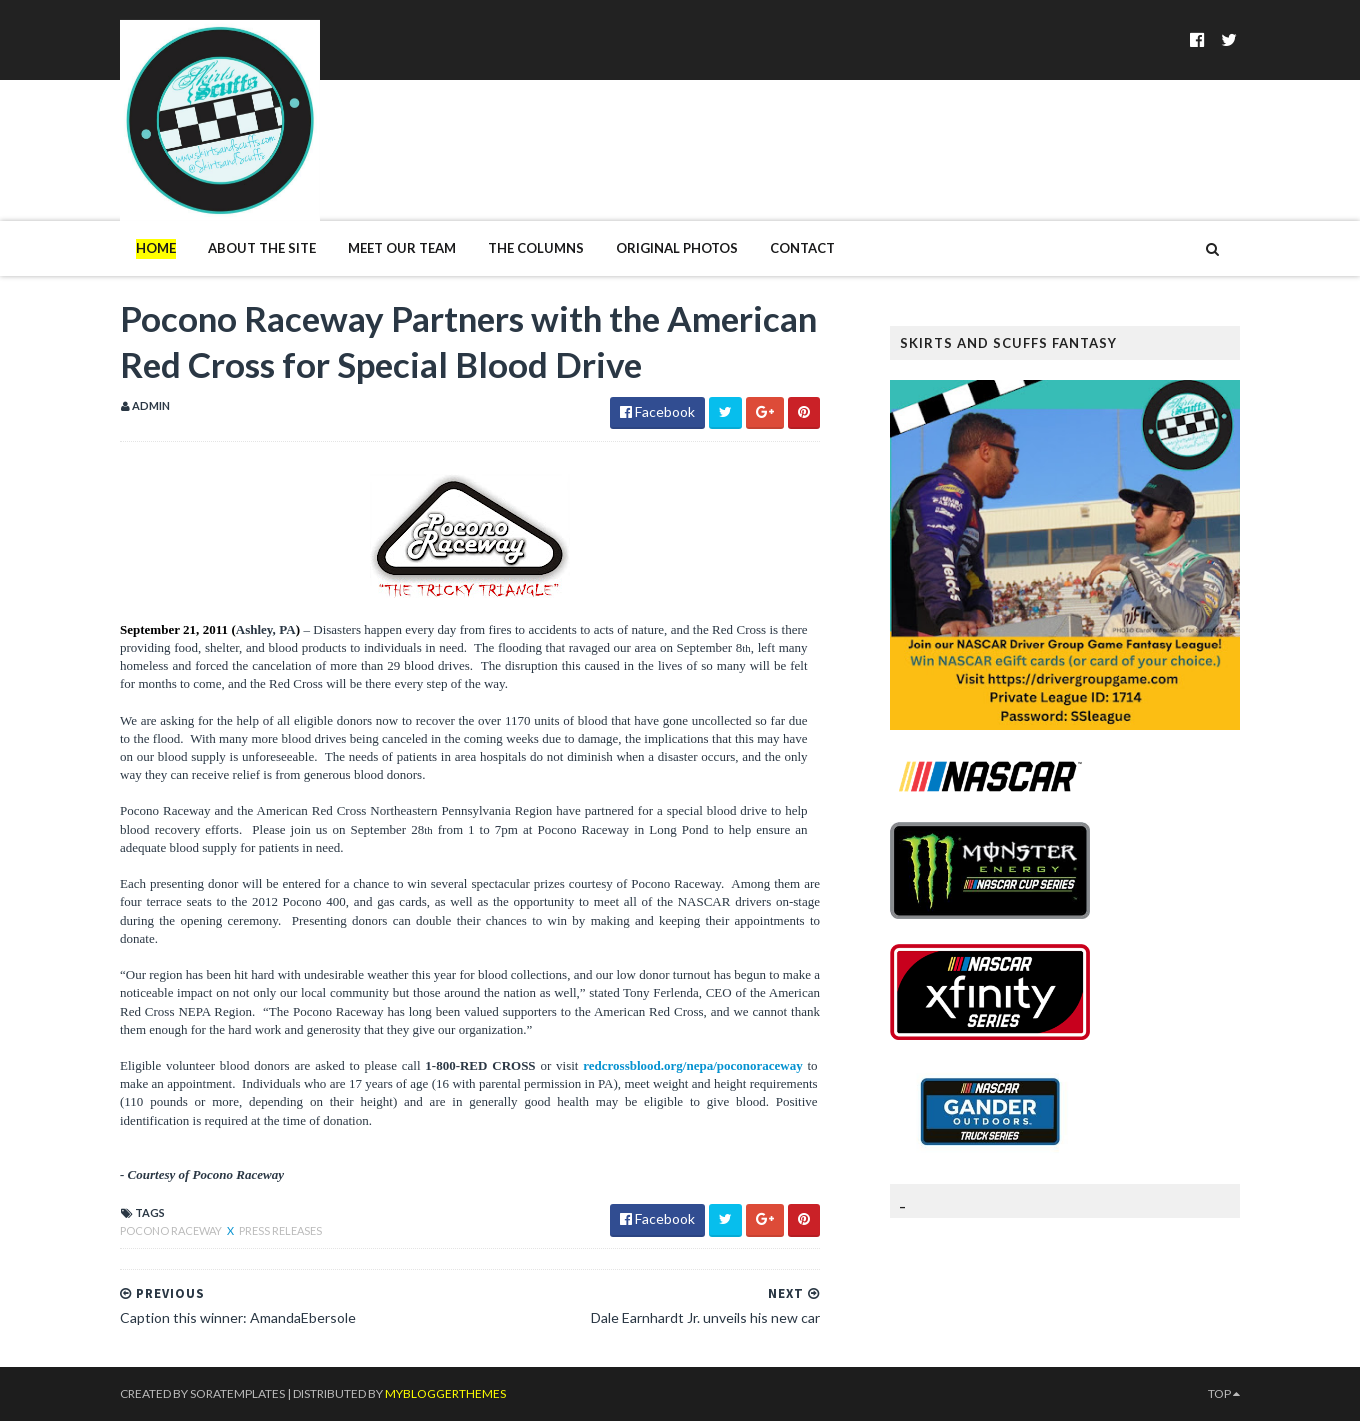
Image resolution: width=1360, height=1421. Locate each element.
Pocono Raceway (172, 1230)
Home (156, 248)
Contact (802, 248)
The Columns (536, 248)
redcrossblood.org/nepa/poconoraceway (692, 1065)
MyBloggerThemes (445, 1393)
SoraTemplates (237, 1393)
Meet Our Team (402, 248)
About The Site (262, 248)
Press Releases (280, 1230)
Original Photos (677, 248)
